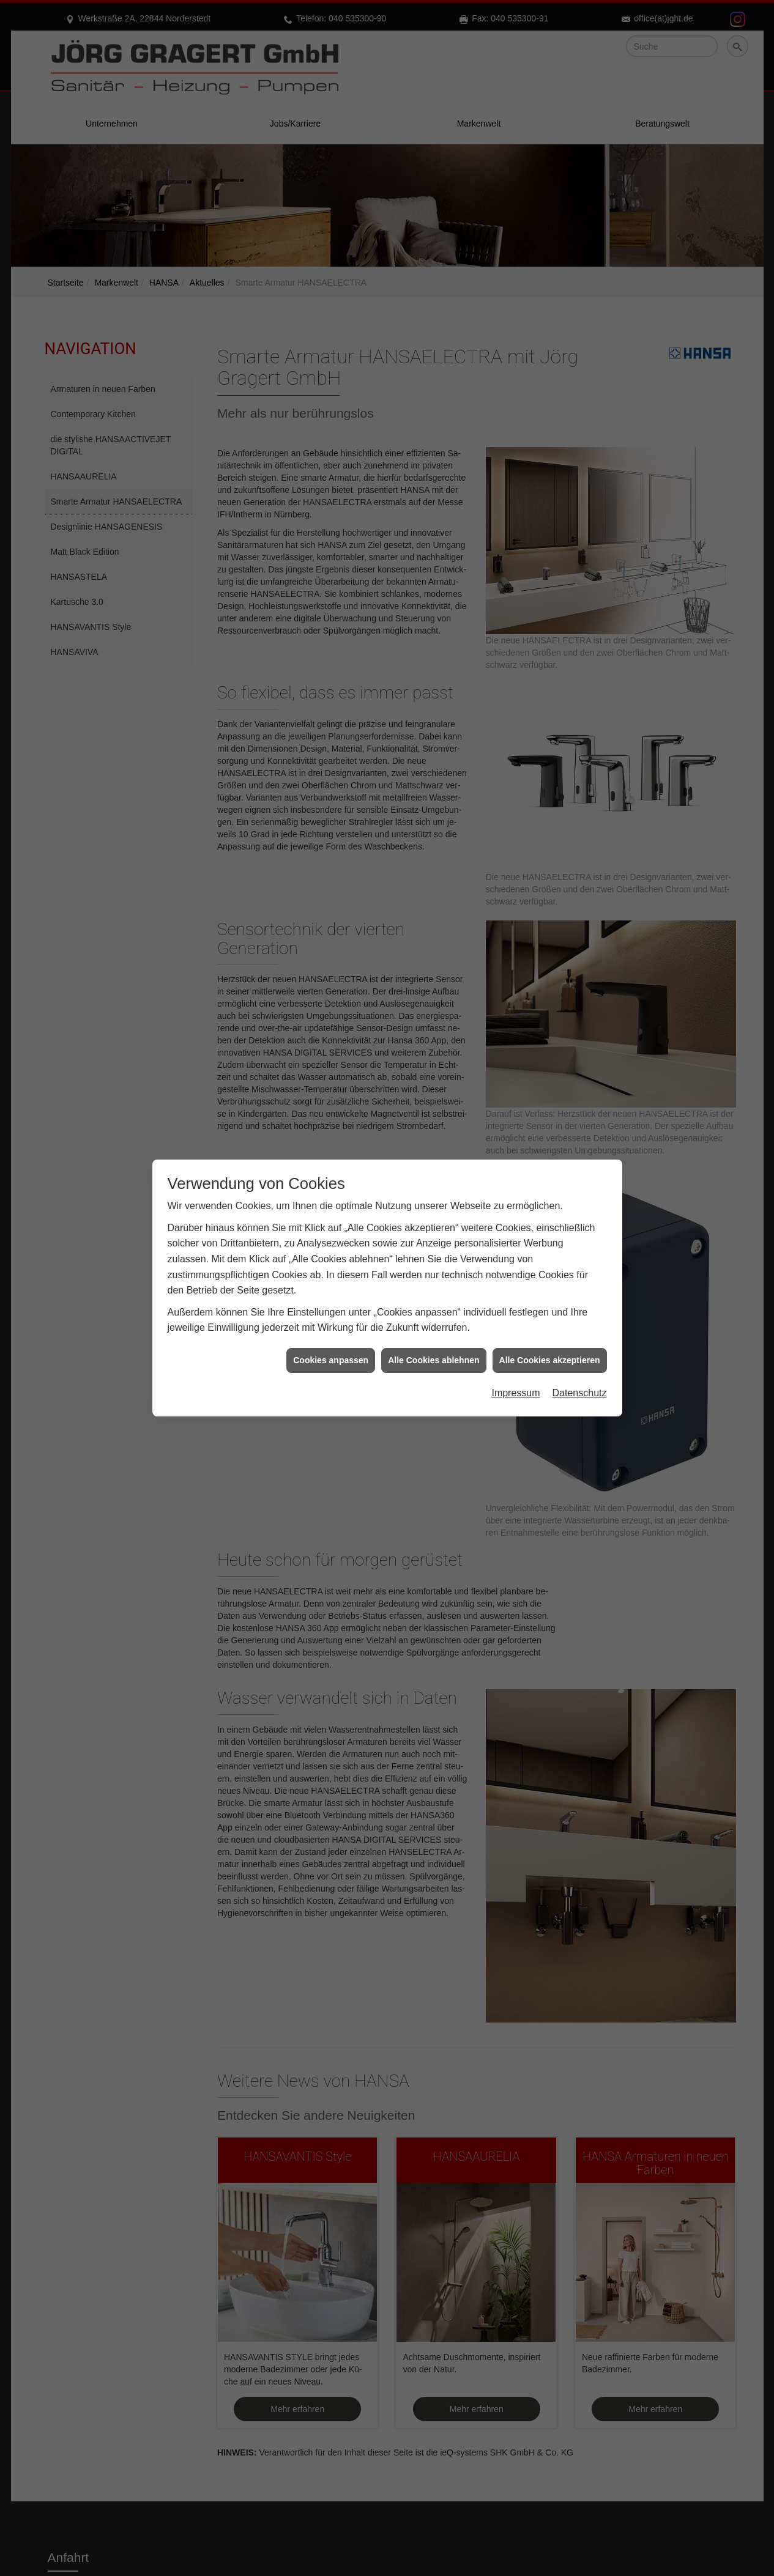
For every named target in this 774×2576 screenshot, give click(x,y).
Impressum (515, 1351)
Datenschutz (580, 1351)
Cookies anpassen (330, 1318)
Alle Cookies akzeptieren (549, 1318)
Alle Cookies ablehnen (433, 1318)
